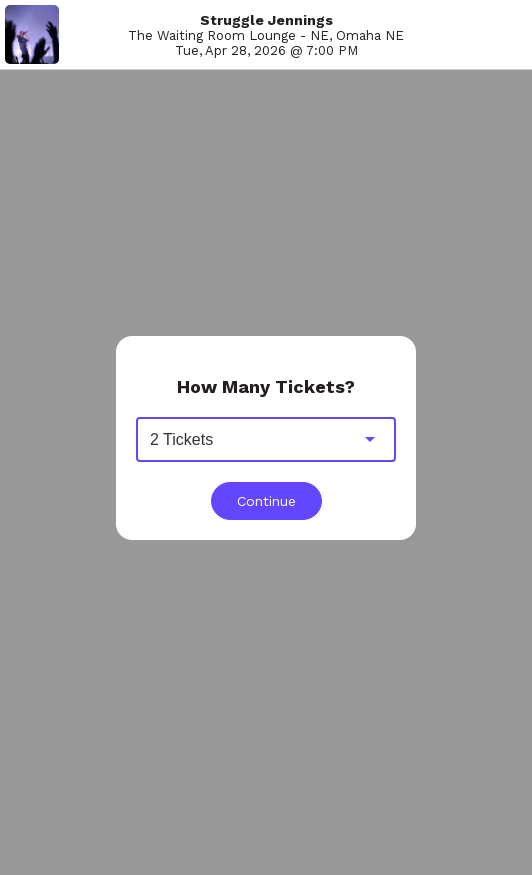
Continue (266, 501)
